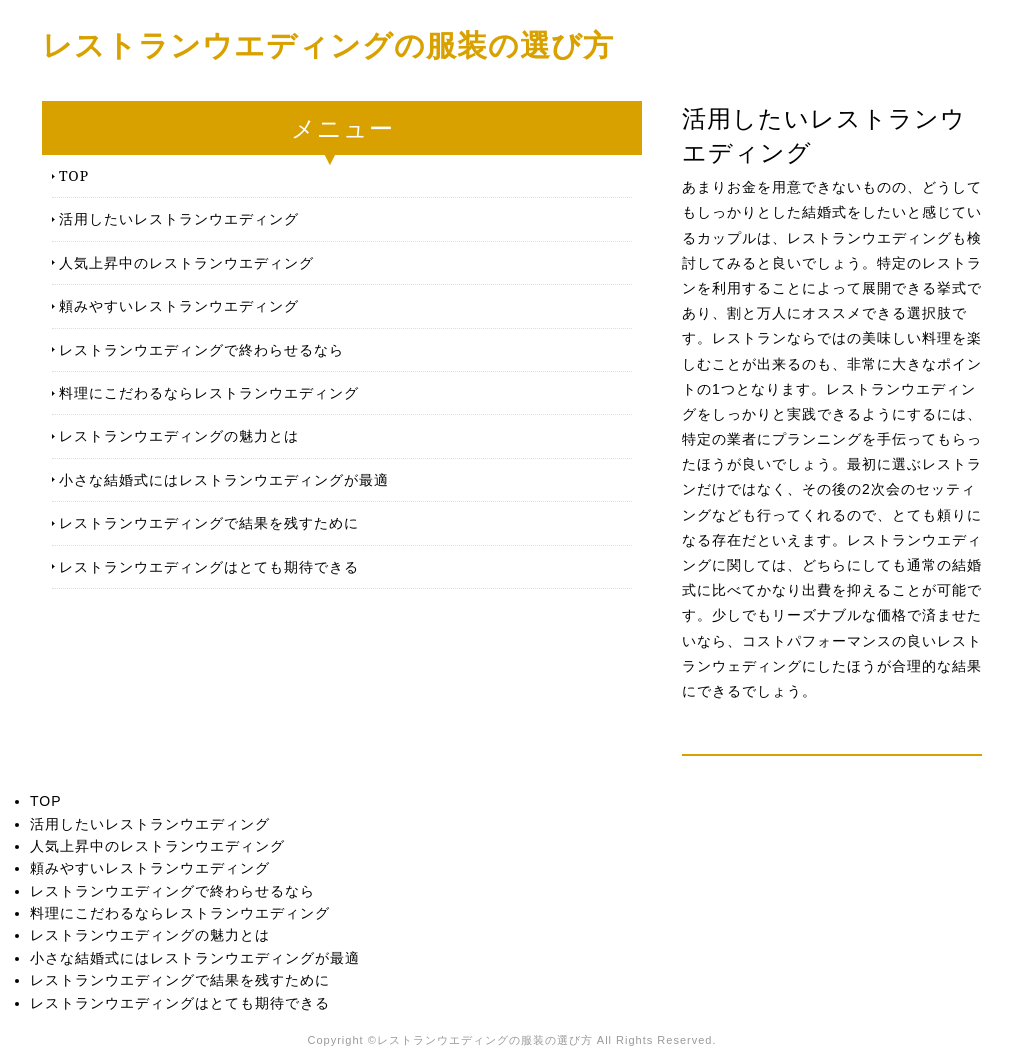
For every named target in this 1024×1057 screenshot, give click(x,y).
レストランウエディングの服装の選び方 (328, 44)
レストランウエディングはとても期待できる (209, 566)
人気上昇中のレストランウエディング (186, 262)
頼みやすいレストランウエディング (179, 305)
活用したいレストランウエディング (179, 218)
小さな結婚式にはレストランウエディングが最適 (224, 479)
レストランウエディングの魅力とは (179, 435)
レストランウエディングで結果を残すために (209, 522)
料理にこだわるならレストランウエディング (209, 392)
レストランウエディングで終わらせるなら (201, 349)
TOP (74, 175)
